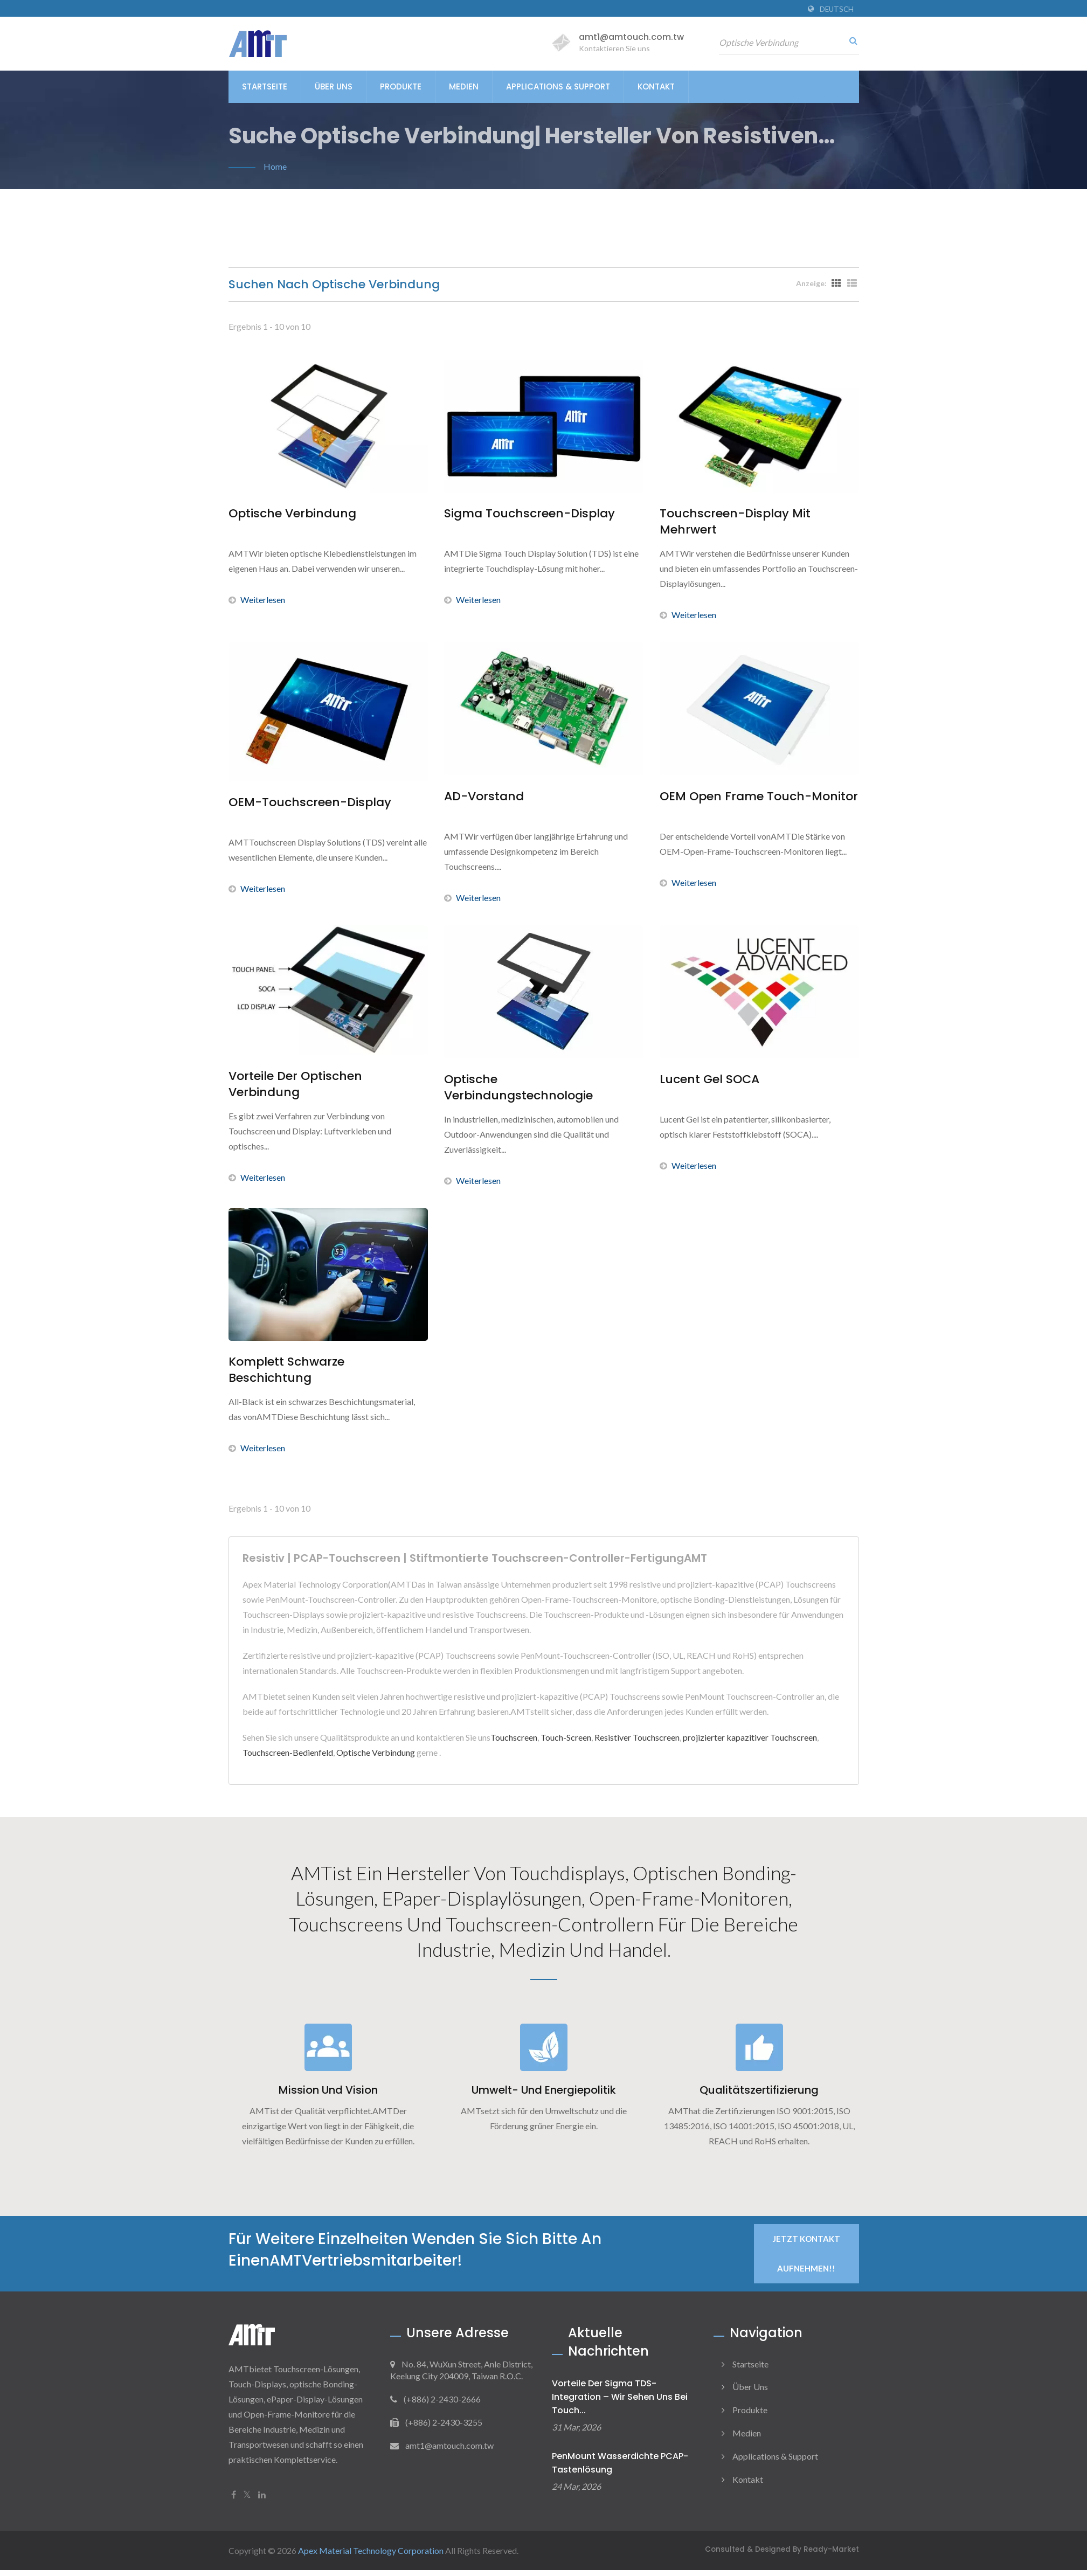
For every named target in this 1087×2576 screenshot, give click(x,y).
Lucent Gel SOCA (709, 1079)
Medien (464, 86)
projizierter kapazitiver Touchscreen (750, 1737)
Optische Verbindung (292, 513)
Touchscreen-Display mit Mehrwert (735, 521)
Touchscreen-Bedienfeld (288, 1752)
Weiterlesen (257, 599)
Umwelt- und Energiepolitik (544, 2095)
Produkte (400, 86)
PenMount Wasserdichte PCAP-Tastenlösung (620, 2469)
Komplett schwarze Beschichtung (286, 1370)
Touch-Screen (566, 1737)
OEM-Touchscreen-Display (310, 802)
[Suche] (851, 40)
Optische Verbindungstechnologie (518, 1087)
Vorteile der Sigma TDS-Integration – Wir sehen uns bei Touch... (620, 2402)
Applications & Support (558, 86)
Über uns (333, 86)
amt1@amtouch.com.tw (631, 37)
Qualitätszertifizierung (759, 2095)
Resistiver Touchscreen (637, 1737)
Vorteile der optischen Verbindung (295, 1084)
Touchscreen (513, 1737)
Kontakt (656, 86)
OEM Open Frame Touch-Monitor (759, 796)
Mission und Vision (328, 2095)
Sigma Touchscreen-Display (529, 513)
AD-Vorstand (484, 796)
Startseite (264, 86)
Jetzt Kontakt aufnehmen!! (806, 2259)
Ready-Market (831, 2555)
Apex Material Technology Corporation (371, 2556)
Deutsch (837, 9)
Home (275, 166)
